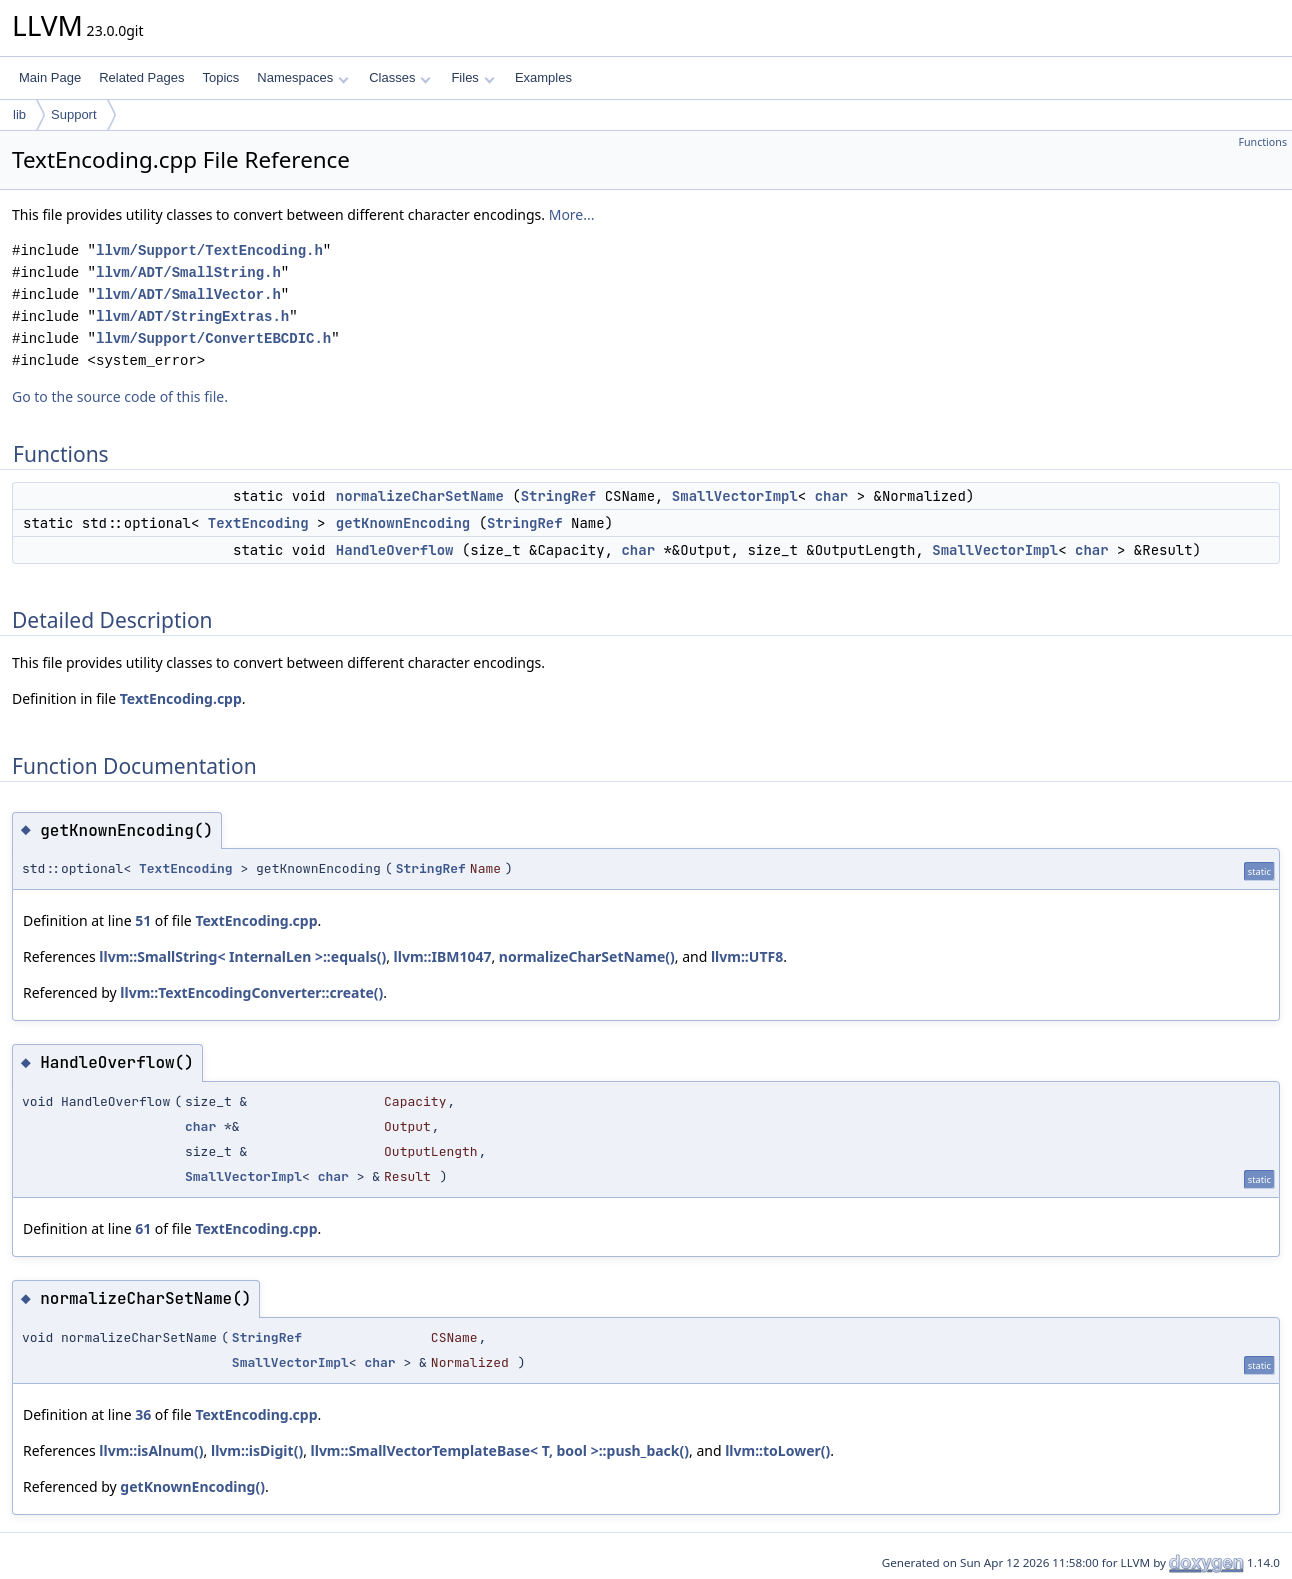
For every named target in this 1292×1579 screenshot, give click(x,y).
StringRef (559, 496)
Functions (1262, 142)
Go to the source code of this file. (120, 396)
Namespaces (302, 77)
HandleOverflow (395, 550)
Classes (400, 77)
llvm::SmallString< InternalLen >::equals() (242, 956)
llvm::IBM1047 (443, 956)
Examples (543, 77)
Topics (220, 77)
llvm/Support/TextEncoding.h (209, 250)
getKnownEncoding (403, 523)
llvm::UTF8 (747, 956)
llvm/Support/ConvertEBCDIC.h (213, 338)
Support (74, 114)
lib (19, 114)
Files (472, 77)
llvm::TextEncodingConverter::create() (251, 992)
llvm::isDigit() (257, 1450)
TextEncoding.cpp (181, 698)
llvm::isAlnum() (151, 1450)
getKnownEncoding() (192, 1486)
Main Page (50, 77)
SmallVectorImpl (735, 496)
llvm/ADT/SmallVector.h (188, 294)
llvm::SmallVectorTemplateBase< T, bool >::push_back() (500, 1450)
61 (143, 1228)
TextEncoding (258, 523)
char (832, 496)
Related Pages (141, 77)
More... (572, 214)
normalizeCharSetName (420, 496)
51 (143, 920)
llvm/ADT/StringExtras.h (192, 316)
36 (143, 1414)
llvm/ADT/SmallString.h (188, 272)
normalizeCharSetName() (587, 956)
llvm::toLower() (777, 1450)
